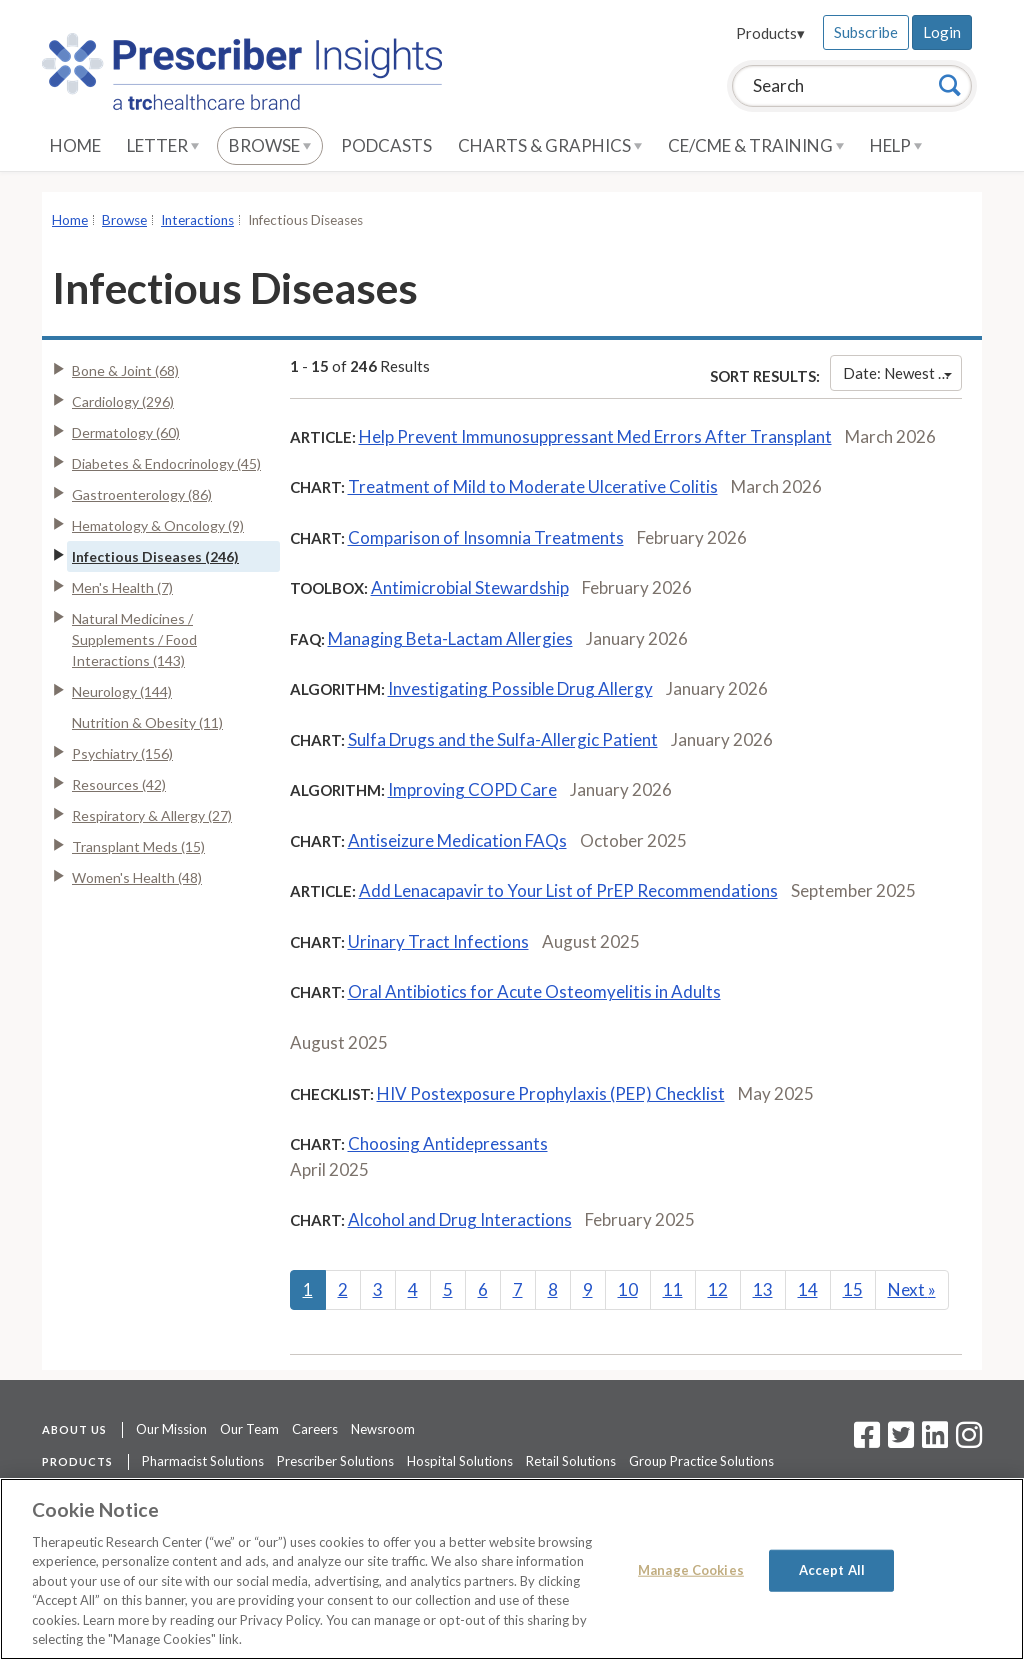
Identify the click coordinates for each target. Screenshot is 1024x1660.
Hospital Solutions (460, 1461)
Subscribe (866, 32)
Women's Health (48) (137, 877)
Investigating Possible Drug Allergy (520, 688)
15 (853, 1289)
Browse (270, 145)
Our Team (249, 1429)
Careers (315, 1429)
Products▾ (770, 33)
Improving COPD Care (472, 789)
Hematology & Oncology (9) (158, 525)
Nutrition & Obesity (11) (147, 722)
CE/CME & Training (756, 145)
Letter (163, 145)
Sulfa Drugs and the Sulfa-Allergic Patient (503, 739)
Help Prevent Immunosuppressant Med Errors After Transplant (595, 436)
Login (942, 32)
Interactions (197, 220)
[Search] (950, 85)
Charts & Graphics (550, 145)
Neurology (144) (122, 691)
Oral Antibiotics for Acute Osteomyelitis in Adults (534, 991)
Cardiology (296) (123, 401)
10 (628, 1289)
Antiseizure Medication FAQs (457, 840)
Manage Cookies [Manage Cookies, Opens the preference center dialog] (691, 1570)
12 (718, 1289)
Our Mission (171, 1429)
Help (896, 145)
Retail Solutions (571, 1461)
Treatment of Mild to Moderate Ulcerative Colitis (533, 486)
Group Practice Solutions (701, 1461)
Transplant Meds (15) (138, 846)
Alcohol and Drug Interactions (460, 1219)
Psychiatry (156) (122, 753)
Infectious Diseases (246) (155, 556)
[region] (512, 1569)
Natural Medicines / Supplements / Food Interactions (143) (134, 639)
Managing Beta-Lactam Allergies (450, 638)
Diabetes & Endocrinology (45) (166, 463)
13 (763, 1289)
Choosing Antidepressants (448, 1143)
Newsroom (383, 1429)
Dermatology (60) (126, 432)
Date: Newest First (902, 373)
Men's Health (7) (122, 587)
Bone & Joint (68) (125, 370)
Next (912, 1289)
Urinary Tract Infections (438, 941)
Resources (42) (119, 784)
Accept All (832, 1570)
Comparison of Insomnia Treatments (486, 537)
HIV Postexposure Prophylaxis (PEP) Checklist (551, 1093)
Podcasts (386, 145)
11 (673, 1289)
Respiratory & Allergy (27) (152, 815)
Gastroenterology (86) (142, 494)
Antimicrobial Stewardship (470, 587)
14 (808, 1289)
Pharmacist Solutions (203, 1461)
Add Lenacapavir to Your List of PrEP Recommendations (568, 890)
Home (75, 145)
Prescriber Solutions (335, 1461)
